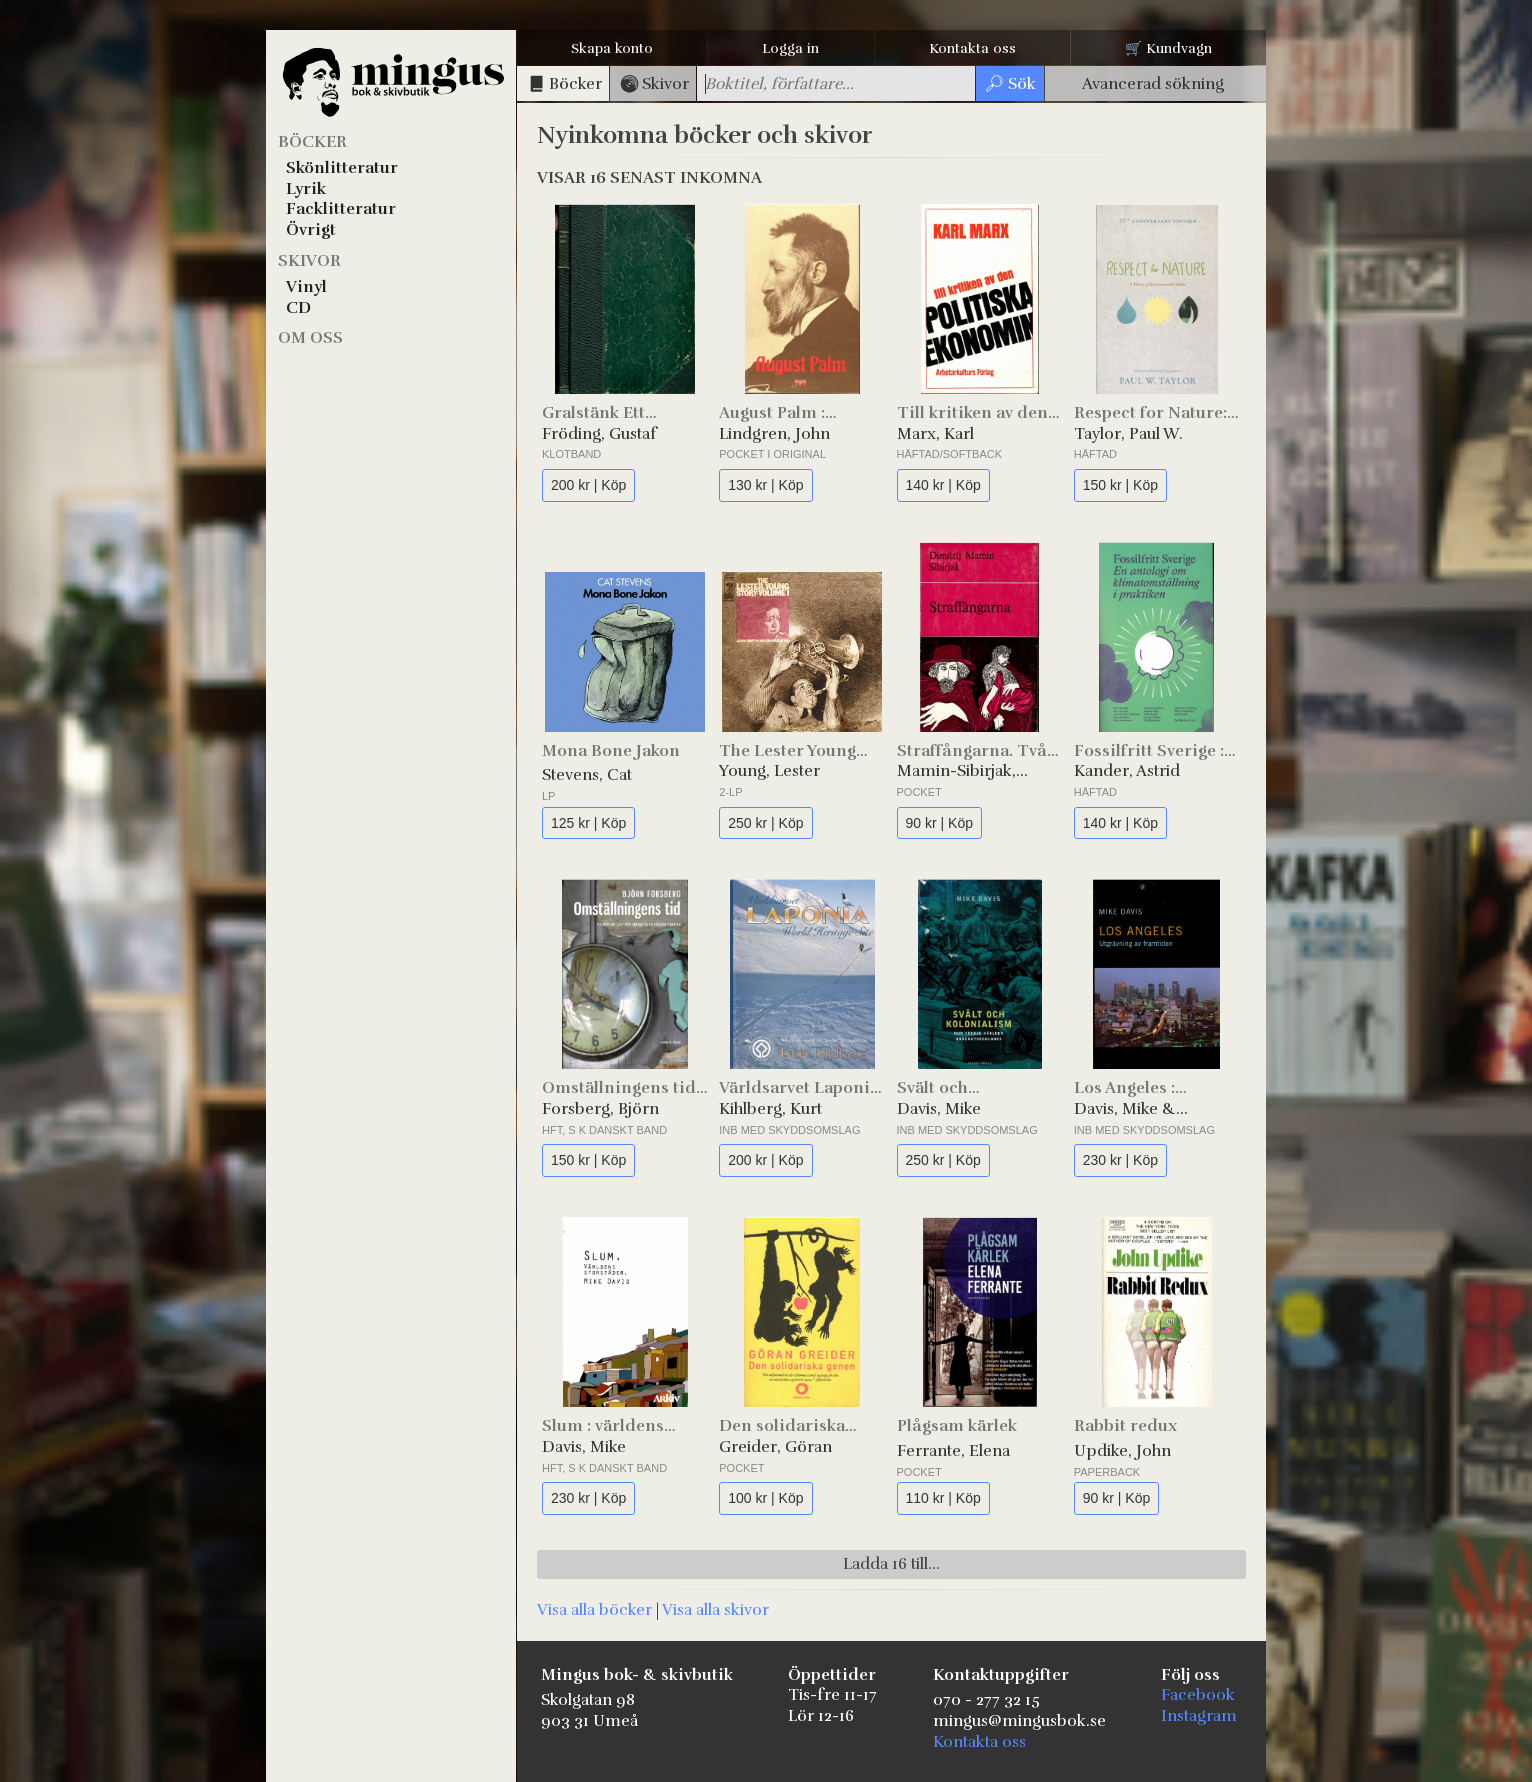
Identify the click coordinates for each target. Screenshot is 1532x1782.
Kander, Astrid (1127, 771)
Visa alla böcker (594, 1610)
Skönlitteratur (342, 168)
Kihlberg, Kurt (770, 1109)
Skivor (309, 261)
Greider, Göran (775, 1447)
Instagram (1199, 1716)
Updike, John (1122, 1451)
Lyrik (306, 189)
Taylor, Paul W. (1128, 434)
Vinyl (306, 287)
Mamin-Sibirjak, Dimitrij (956, 771)
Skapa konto (612, 48)
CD (298, 308)
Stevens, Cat (587, 775)
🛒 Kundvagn (1168, 48)
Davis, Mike (939, 1109)
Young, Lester (769, 771)
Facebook (1198, 1695)
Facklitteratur (341, 209)
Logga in (790, 48)
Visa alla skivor (715, 1610)
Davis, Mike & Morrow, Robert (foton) (1134, 1109)
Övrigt (311, 230)
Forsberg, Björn (600, 1109)
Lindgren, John (774, 434)
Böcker (312, 142)
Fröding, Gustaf (599, 434)
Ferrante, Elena (953, 1451)
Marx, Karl (935, 434)
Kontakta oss (972, 48)
